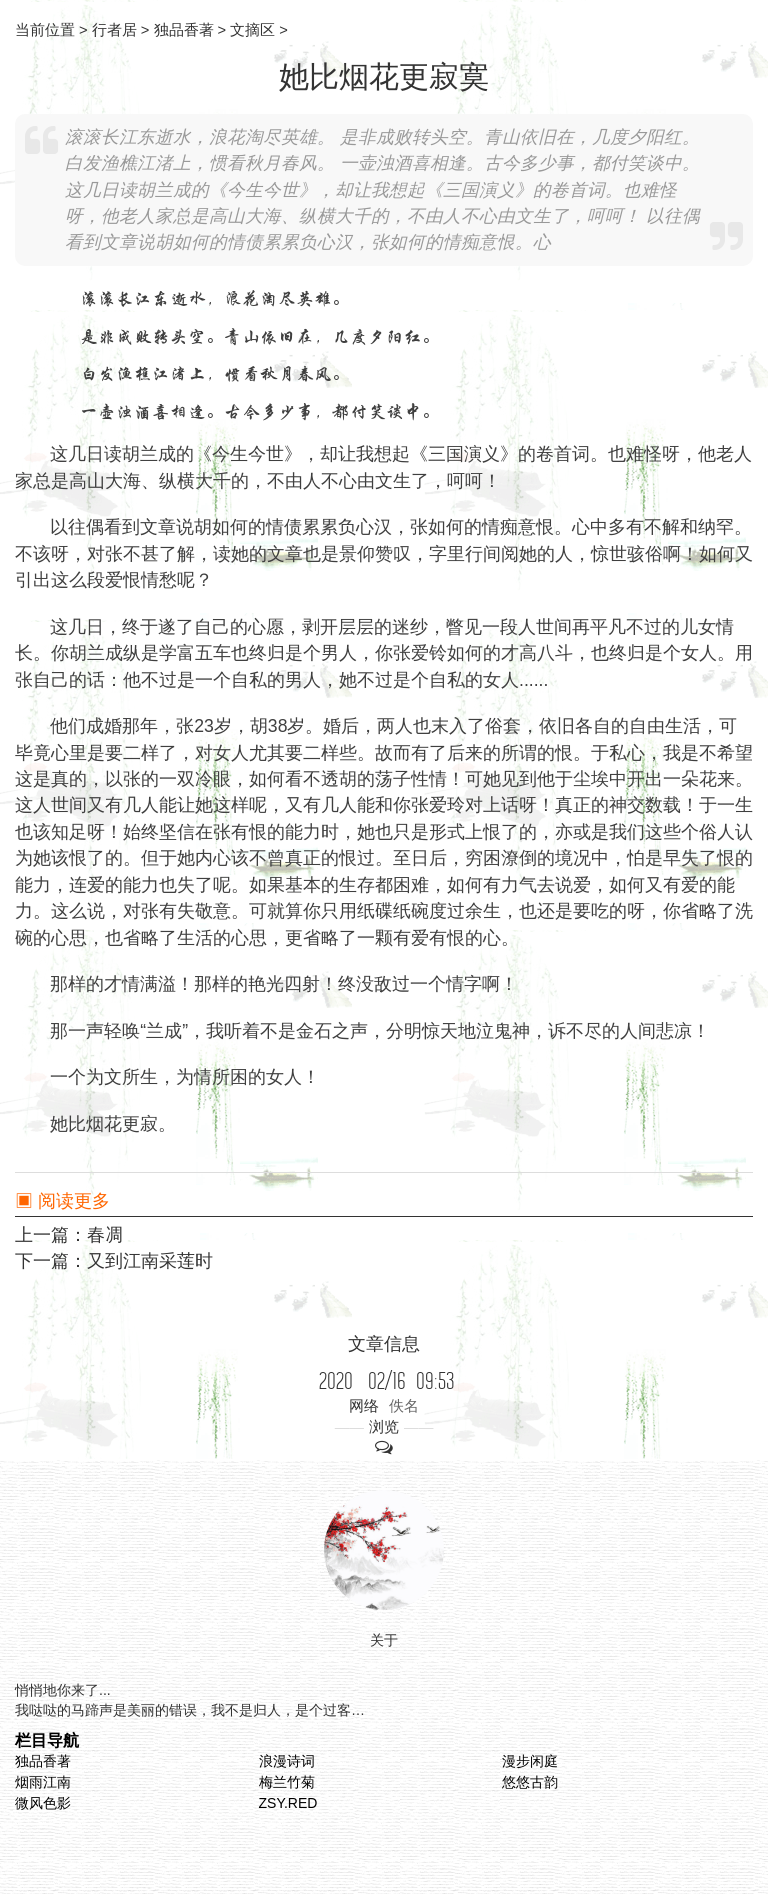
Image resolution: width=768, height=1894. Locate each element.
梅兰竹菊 (287, 1782)
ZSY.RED (288, 1803)
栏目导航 (47, 1740)
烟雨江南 (43, 1782)
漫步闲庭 (530, 1761)
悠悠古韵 (530, 1782)
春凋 (105, 1234)
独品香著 (43, 1761)
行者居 (114, 30)
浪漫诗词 (287, 1761)
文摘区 (252, 30)
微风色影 (43, 1803)
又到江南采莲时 (150, 1260)
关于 (384, 1640)
